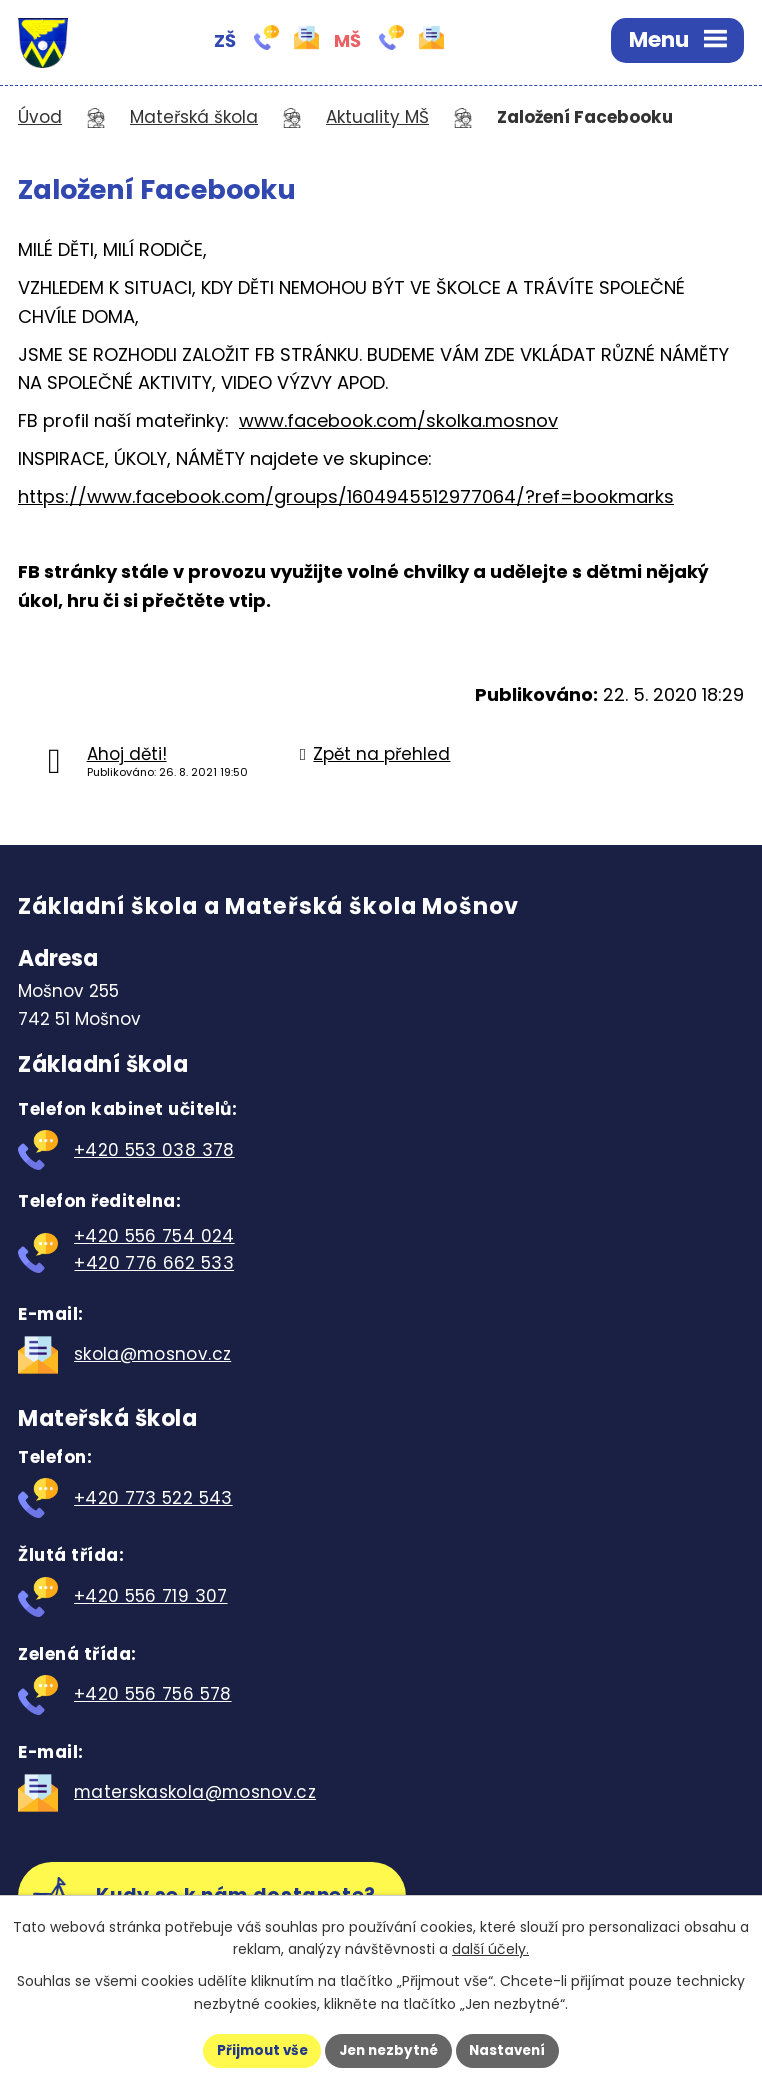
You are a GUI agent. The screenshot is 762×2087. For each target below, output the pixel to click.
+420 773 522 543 (153, 1498)
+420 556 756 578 (153, 1694)
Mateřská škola (194, 117)
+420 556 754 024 (154, 1236)
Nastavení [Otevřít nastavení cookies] (513, 2050)
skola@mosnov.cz (152, 1354)
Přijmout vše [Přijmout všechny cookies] (256, 2050)
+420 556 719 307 (151, 1596)
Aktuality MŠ (377, 117)
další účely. (490, 1948)
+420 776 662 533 (154, 1263)
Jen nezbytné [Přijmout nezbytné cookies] (388, 2050)
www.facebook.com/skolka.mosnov (398, 420)
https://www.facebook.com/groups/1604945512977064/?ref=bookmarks (346, 496)
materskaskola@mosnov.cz (195, 1792)
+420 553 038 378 (154, 1150)
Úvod (40, 117)
